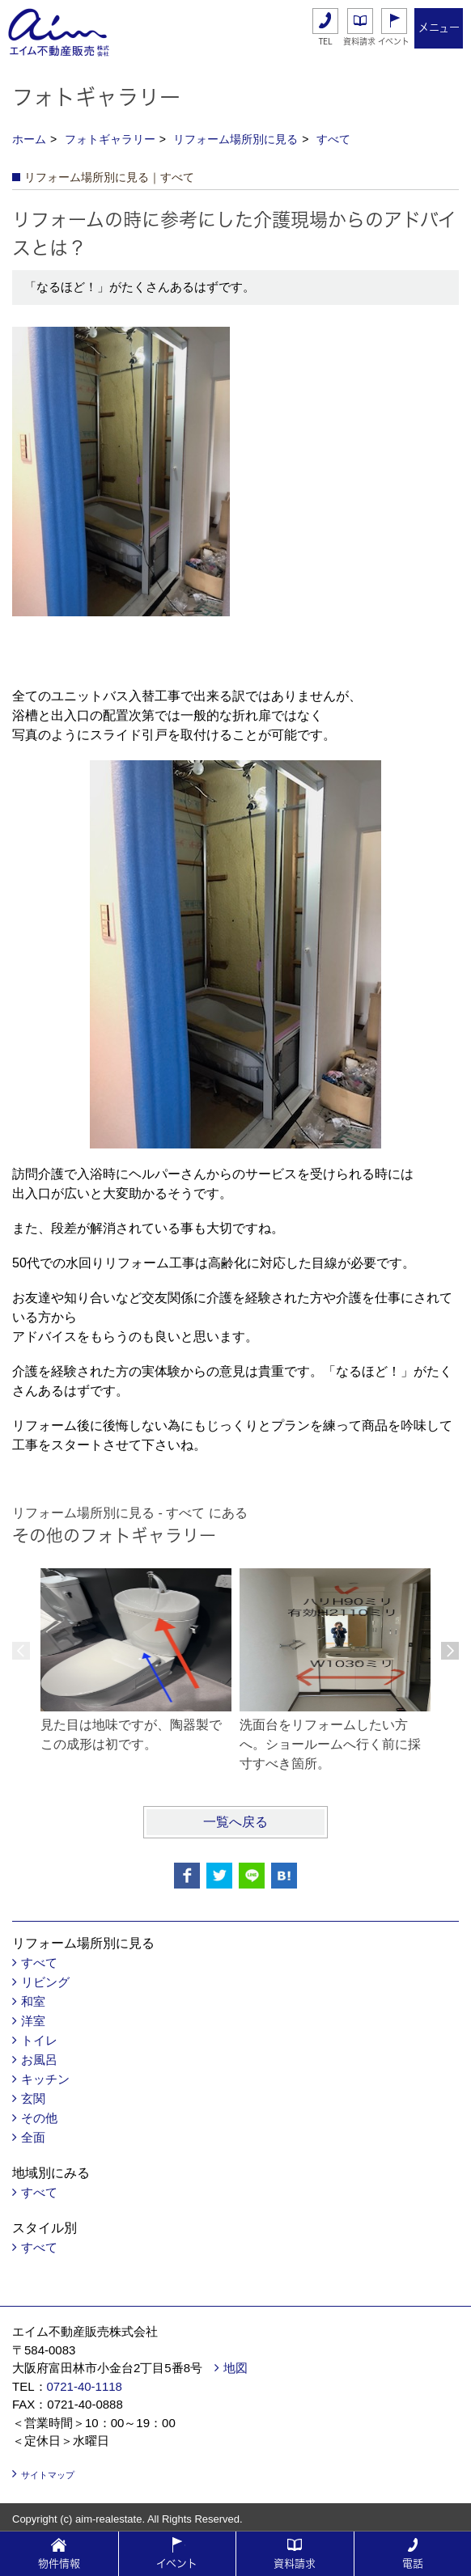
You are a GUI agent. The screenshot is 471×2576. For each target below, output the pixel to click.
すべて (333, 139)
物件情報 (59, 2563)
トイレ (39, 2040)
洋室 (33, 2021)
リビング (45, 1982)
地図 (235, 2368)
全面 (33, 2137)
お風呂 (39, 2059)
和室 (33, 2001)
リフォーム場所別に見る (235, 139)
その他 (39, 2118)
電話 (412, 2563)
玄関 (33, 2098)
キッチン (45, 2079)
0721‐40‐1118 (84, 2386)
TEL (326, 41)
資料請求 (359, 41)
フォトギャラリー (110, 139)
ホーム (29, 139)
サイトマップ (47, 2475)
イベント (393, 41)
